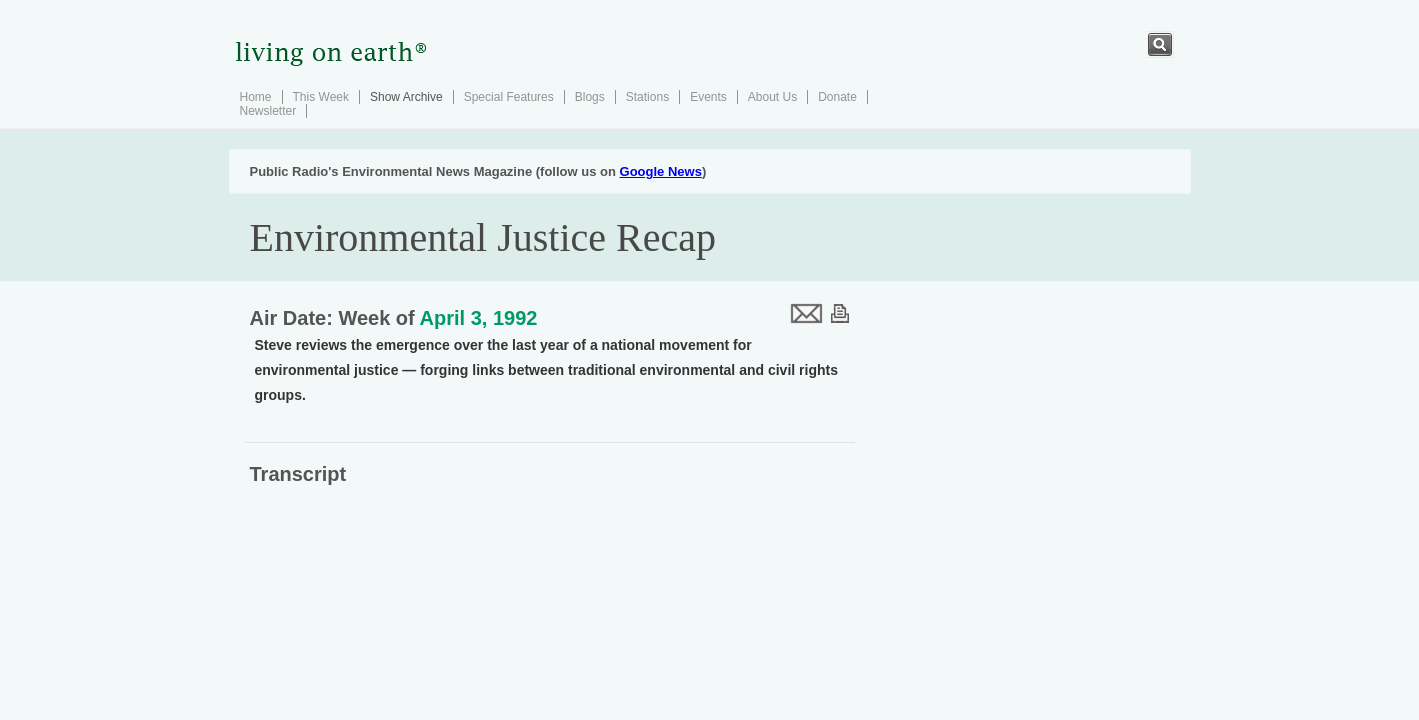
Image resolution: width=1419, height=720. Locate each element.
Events (708, 97)
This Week (321, 97)
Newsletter (268, 111)
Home (256, 97)
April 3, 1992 (479, 318)
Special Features (509, 97)
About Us (772, 97)
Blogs (590, 97)
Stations (647, 97)
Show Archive (406, 97)
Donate (837, 97)
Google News (661, 171)
